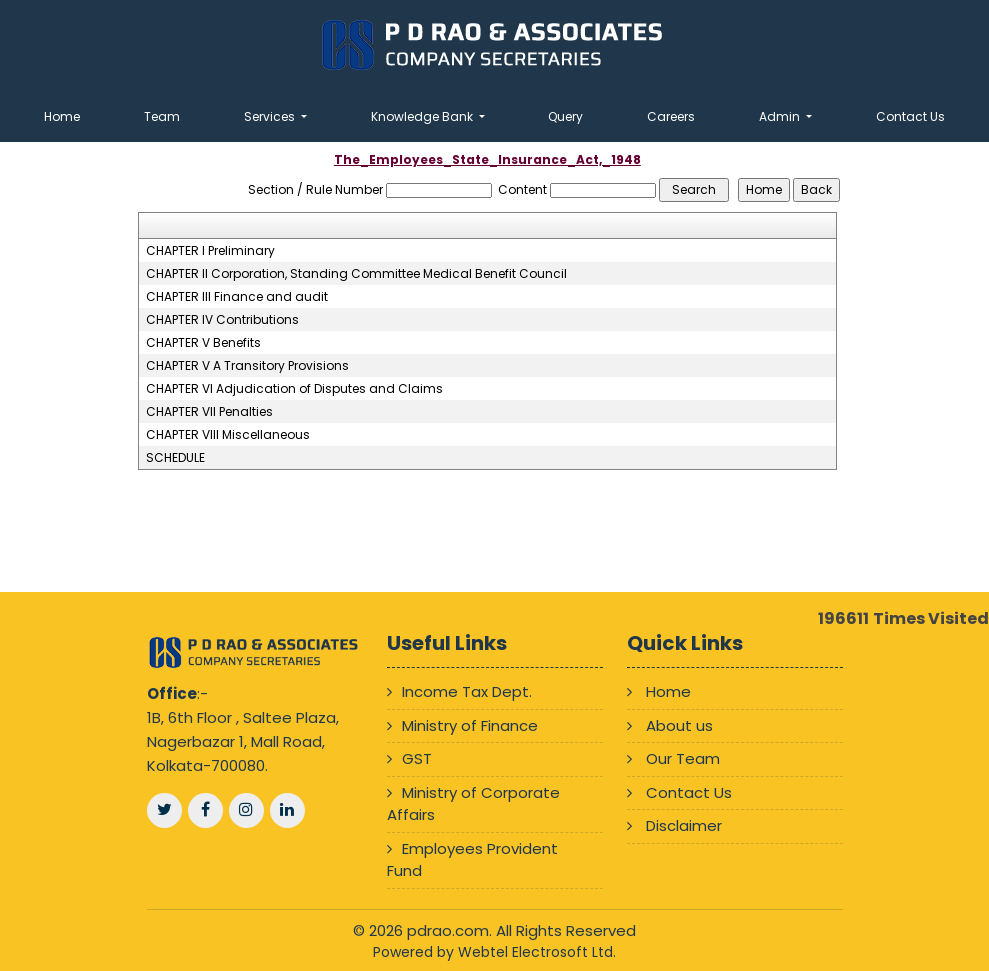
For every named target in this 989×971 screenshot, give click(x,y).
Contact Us (910, 116)
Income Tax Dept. (467, 691)
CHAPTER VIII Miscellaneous (228, 435)
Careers (671, 116)
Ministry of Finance (470, 725)
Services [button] (271, 116)
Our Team (683, 758)
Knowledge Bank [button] (423, 116)
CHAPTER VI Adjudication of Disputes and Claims (294, 389)
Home (62, 116)
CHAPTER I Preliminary (210, 251)
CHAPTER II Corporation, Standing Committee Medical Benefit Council (356, 274)
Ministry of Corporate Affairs (473, 804)
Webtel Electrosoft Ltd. (537, 952)
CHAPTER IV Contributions (222, 320)
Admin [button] (781, 116)
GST (417, 758)
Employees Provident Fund (472, 860)
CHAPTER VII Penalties (209, 412)
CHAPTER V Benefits (203, 343)
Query (565, 116)
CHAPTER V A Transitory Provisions (247, 366)
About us (679, 725)
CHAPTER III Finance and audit (237, 297)
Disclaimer (684, 825)
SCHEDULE (175, 458)
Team (162, 116)
